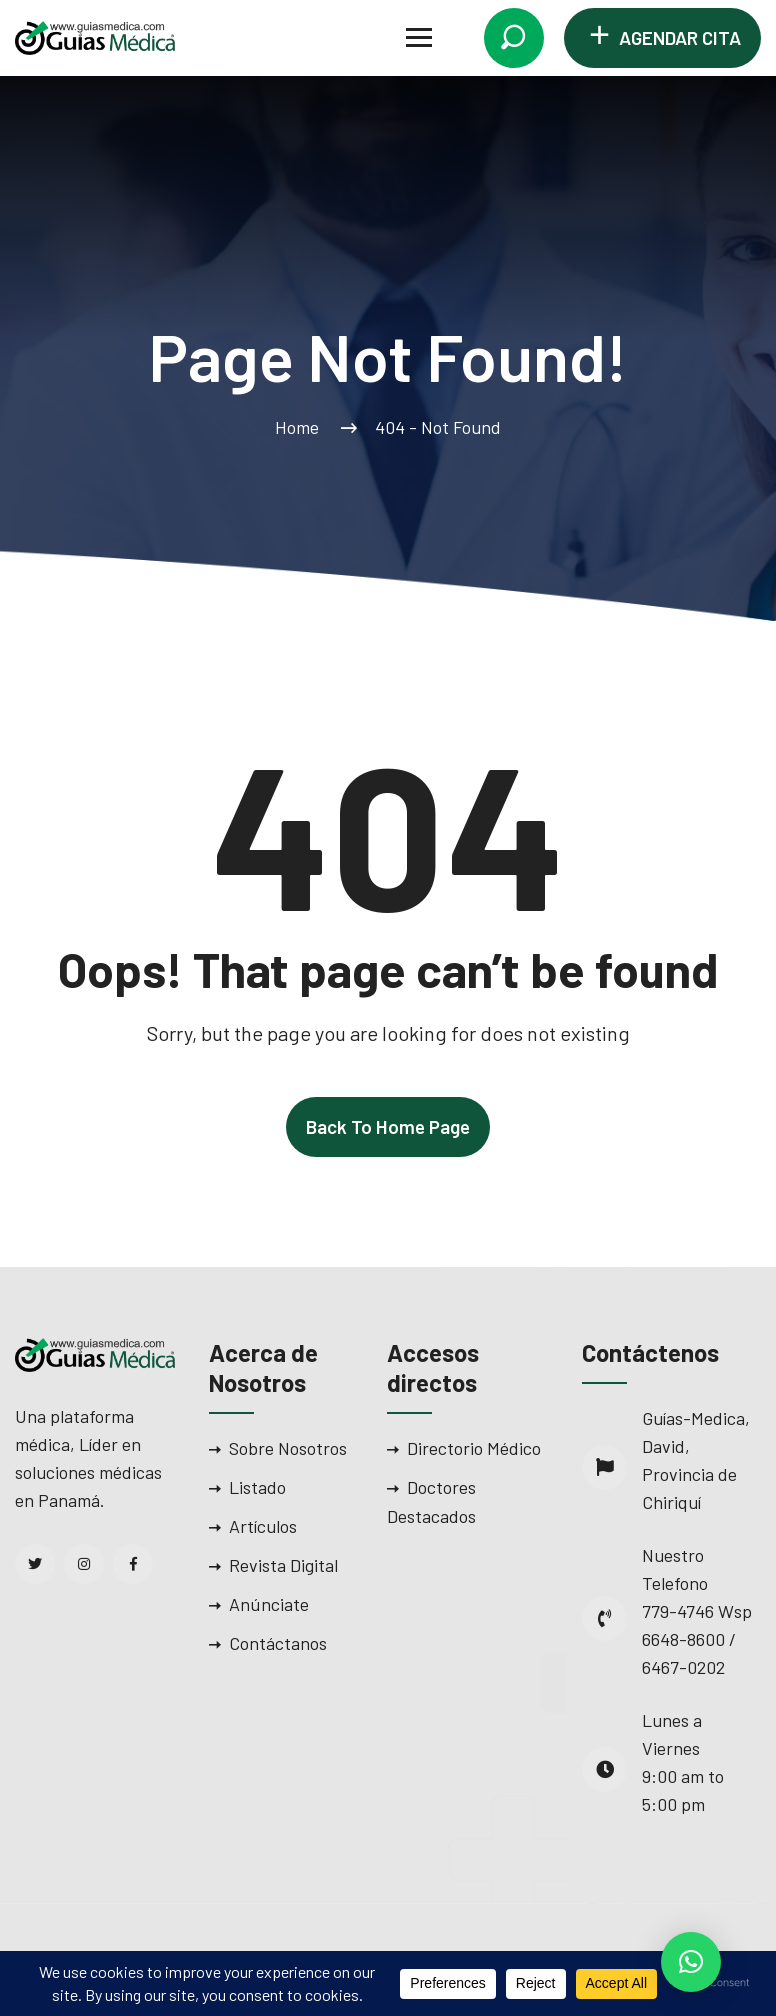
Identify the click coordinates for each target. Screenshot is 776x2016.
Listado (257, 1487)
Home (301, 427)
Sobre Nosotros (288, 1448)
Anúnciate (269, 1604)
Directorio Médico (474, 1448)
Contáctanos (278, 1643)
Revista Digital (283, 1565)
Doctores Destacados (431, 1501)
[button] (691, 1962)
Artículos (263, 1526)
